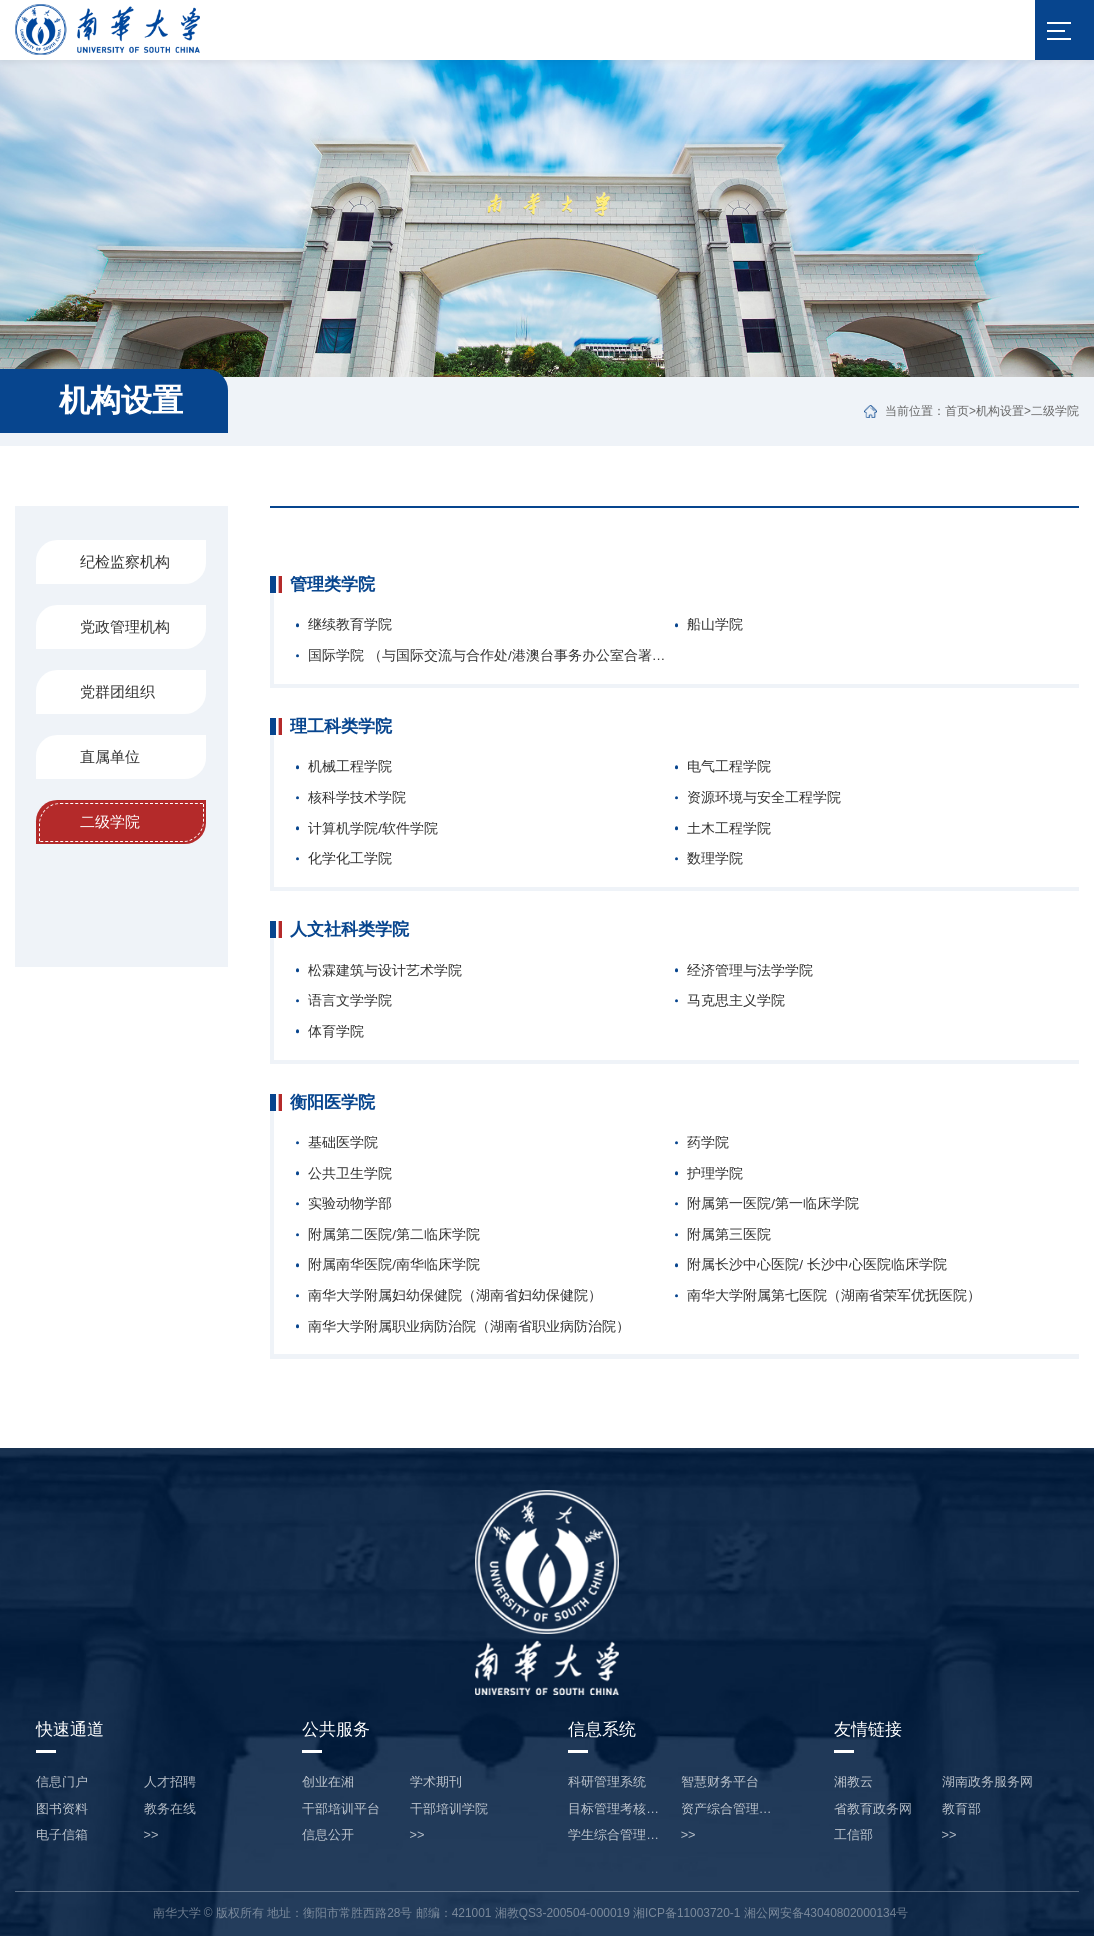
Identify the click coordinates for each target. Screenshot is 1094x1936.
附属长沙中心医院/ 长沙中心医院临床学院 (817, 1265)
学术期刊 (436, 1782)
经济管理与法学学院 (750, 971)
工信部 (853, 1835)
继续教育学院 (350, 625)
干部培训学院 (449, 1809)
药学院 (708, 1143)
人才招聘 (170, 1782)
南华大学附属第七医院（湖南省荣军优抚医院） (834, 1296)
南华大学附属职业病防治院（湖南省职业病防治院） (469, 1327)
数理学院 (715, 859)
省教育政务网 (873, 1809)
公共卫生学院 (350, 1174)
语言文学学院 (350, 1001)
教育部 (961, 1809)
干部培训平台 (341, 1809)
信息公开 (328, 1835)
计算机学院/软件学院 (373, 829)
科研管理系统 (607, 1782)
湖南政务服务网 (987, 1782)
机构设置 (1000, 411)
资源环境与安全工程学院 (764, 798)
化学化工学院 (350, 859)
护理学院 (715, 1174)
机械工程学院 (350, 767)
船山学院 (715, 625)
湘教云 (853, 1782)
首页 (957, 411)
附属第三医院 (729, 1235)
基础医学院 (343, 1143)
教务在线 (170, 1809)
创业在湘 (328, 1782)
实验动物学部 (350, 1204)
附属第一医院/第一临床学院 (773, 1204)
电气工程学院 (729, 767)
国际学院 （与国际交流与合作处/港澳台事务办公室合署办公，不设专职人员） (491, 656)
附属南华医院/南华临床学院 (394, 1265)
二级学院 (1055, 411)
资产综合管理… (726, 1809)
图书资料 (62, 1809)
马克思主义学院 (736, 1001)
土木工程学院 (729, 829)
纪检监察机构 (125, 561)
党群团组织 (117, 691)
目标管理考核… (613, 1809)
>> (151, 1835)
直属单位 (110, 756)
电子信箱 (62, 1835)
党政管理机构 (125, 626)
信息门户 (62, 1782)
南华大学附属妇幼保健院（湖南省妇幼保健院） (455, 1296)
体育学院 (336, 1032)
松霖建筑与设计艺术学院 (385, 971)
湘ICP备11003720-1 (686, 1913)
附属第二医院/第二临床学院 (394, 1235)
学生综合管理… (613, 1835)
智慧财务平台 (720, 1782)
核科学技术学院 (357, 798)
